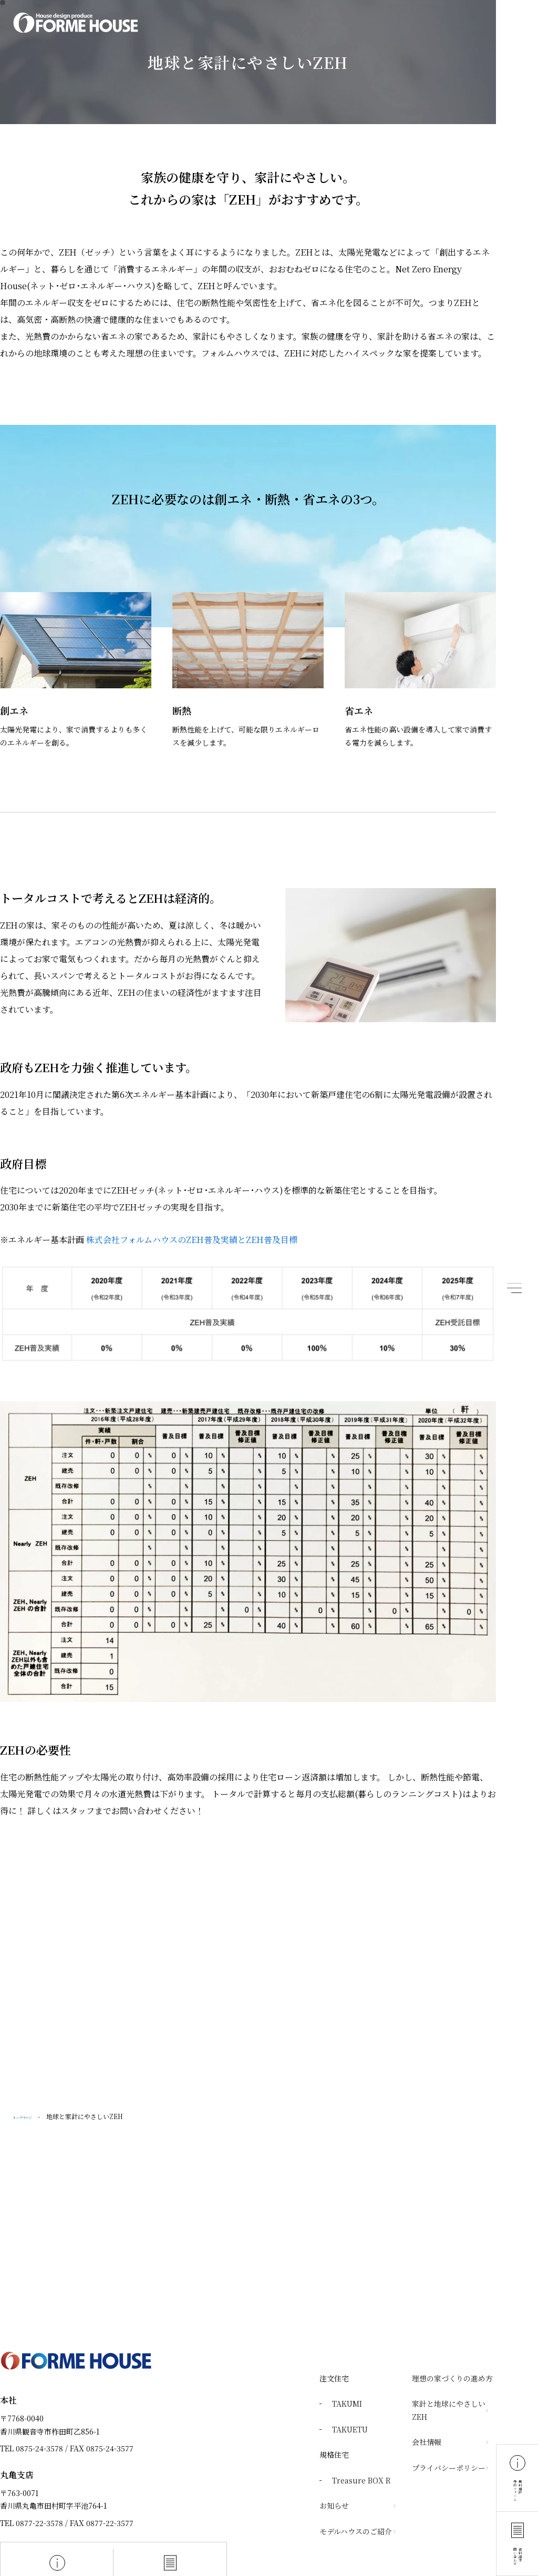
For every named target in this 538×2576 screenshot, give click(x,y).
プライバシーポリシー (448, 2467)
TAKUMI (347, 2403)
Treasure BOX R (361, 2480)
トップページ (31, 2116)
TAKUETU (350, 2429)
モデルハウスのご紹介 (355, 2531)
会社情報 (426, 2442)
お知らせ (334, 2505)
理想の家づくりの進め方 (452, 2378)
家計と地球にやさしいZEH (448, 2410)
